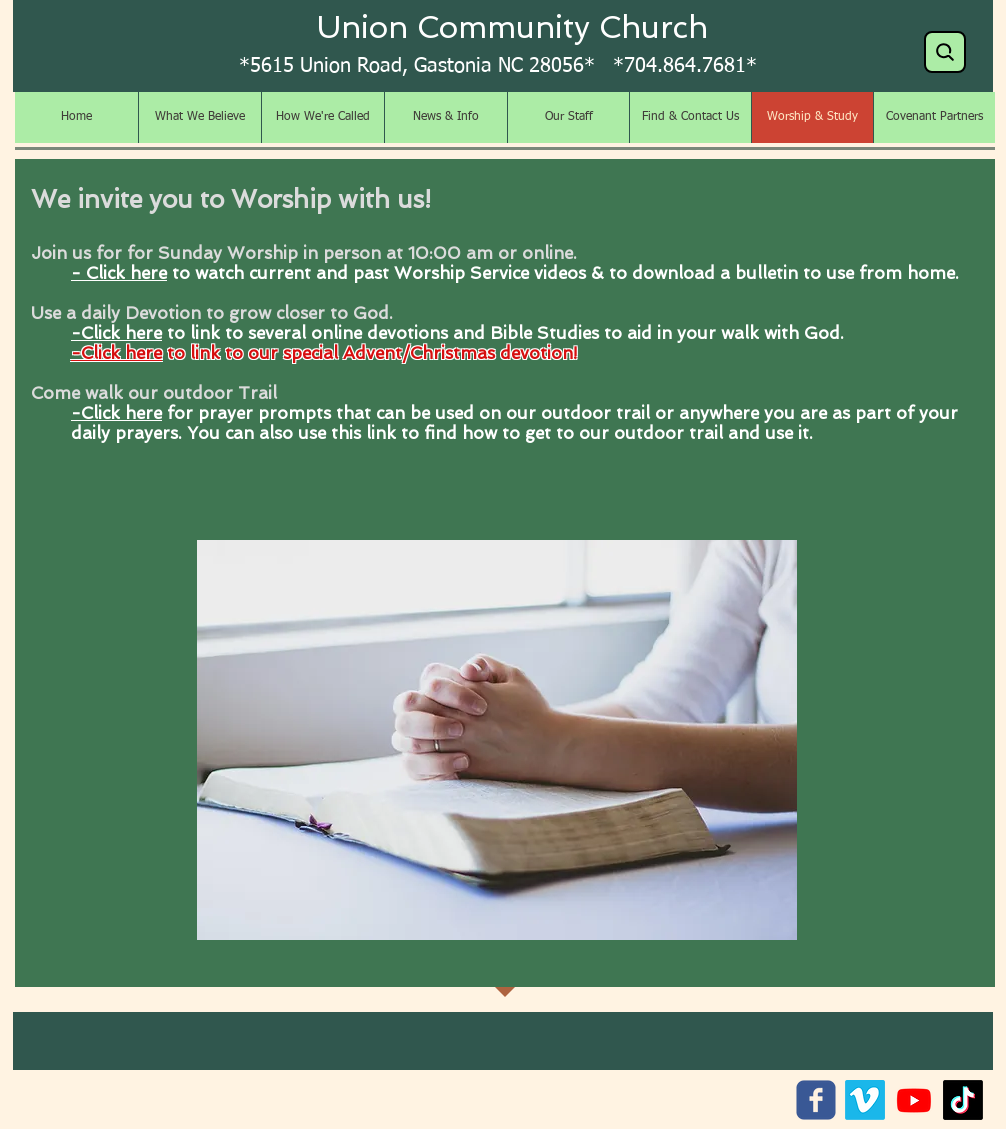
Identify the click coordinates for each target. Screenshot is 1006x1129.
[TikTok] (963, 1100)
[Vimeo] (865, 1100)
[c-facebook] (816, 1100)
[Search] (945, 52)
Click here (121, 333)
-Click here (116, 353)
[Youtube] (914, 1100)
